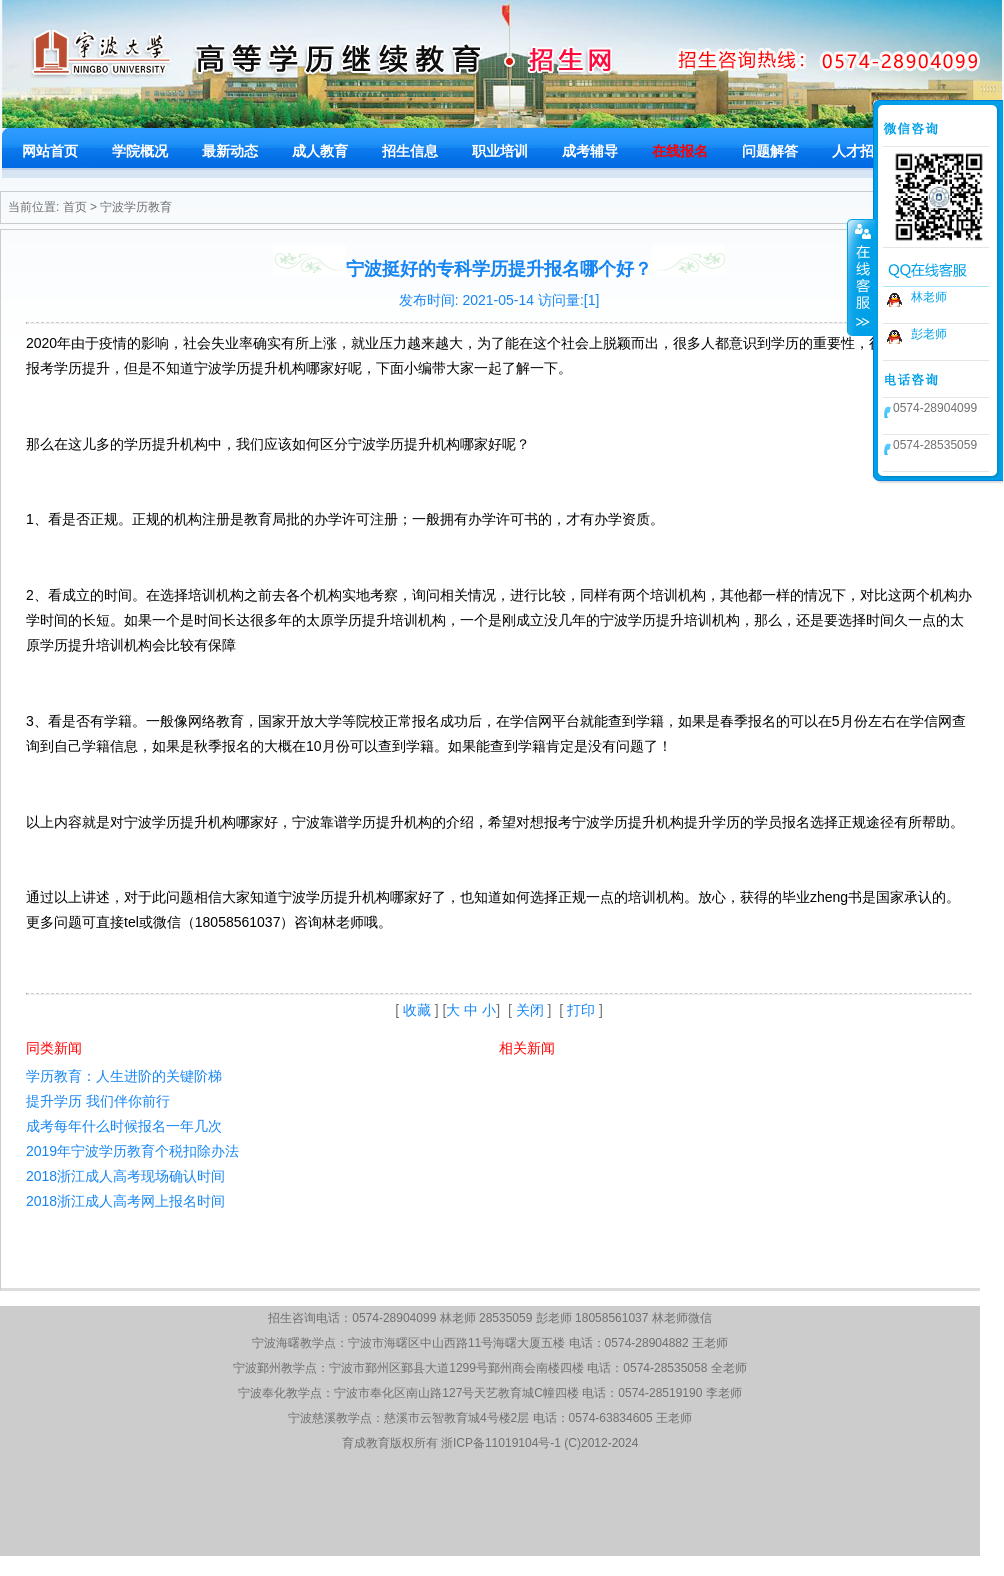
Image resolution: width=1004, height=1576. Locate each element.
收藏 (417, 1010)
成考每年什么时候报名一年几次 (124, 1126)
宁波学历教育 (136, 207)
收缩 (861, 277)
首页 (75, 207)
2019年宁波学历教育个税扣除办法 (132, 1151)
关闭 (530, 1010)
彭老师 (929, 334)
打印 (581, 1010)
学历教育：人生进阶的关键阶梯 (124, 1076)
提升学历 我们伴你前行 (98, 1101)
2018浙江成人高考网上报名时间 (125, 1201)
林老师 (929, 297)
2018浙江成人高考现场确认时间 (125, 1176)
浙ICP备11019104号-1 (501, 1443)
